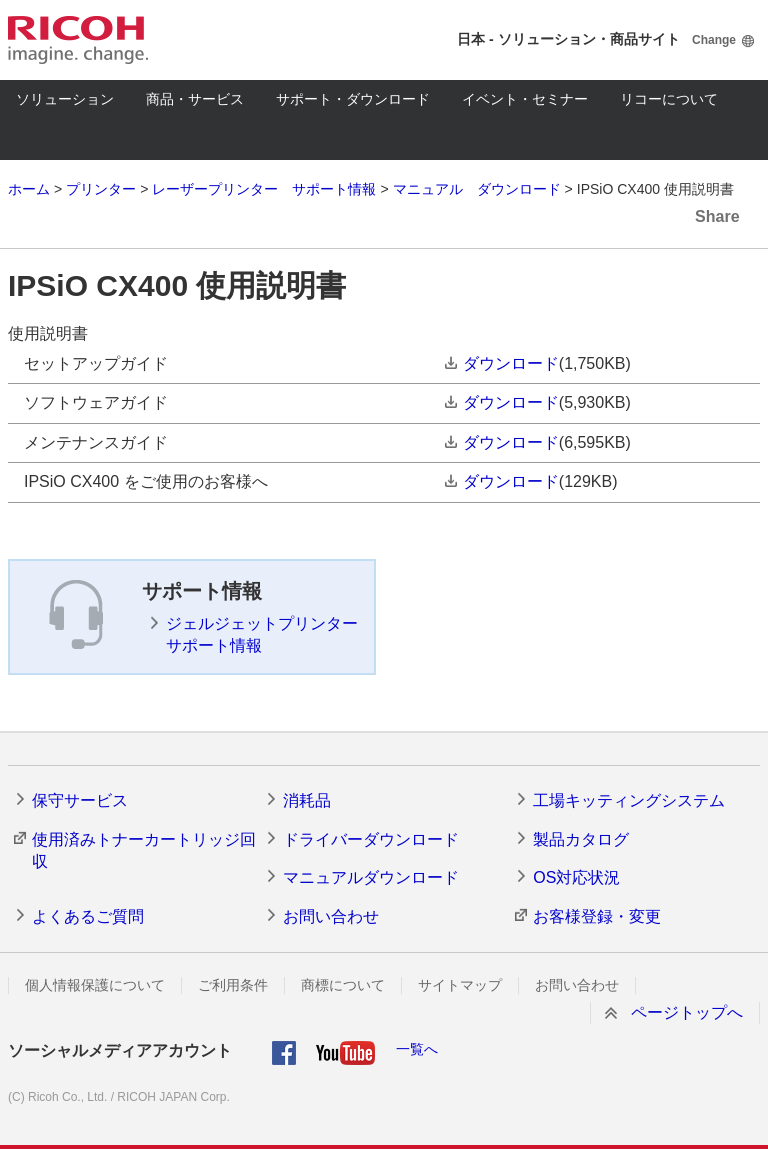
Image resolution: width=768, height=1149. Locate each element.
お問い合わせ (331, 916)
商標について (343, 985)
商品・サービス (195, 99)
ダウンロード (511, 363)
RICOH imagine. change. (78, 40)
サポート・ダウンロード (353, 99)
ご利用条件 (233, 985)
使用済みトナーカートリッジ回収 (144, 850)
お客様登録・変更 (597, 916)
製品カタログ (581, 839)
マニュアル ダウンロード (477, 189)
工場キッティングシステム (629, 800)
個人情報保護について (95, 985)
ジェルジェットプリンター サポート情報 (262, 634)
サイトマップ (460, 985)
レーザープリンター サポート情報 (264, 189)
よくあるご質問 (88, 916)
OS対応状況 (576, 877)
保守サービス (80, 800)
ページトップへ (687, 1012)
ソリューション (65, 99)
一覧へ (417, 1049)
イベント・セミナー (525, 99)
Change (714, 40)
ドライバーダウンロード (371, 839)
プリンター (101, 189)
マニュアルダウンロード (371, 877)
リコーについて (669, 99)
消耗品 (307, 800)
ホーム (29, 189)
